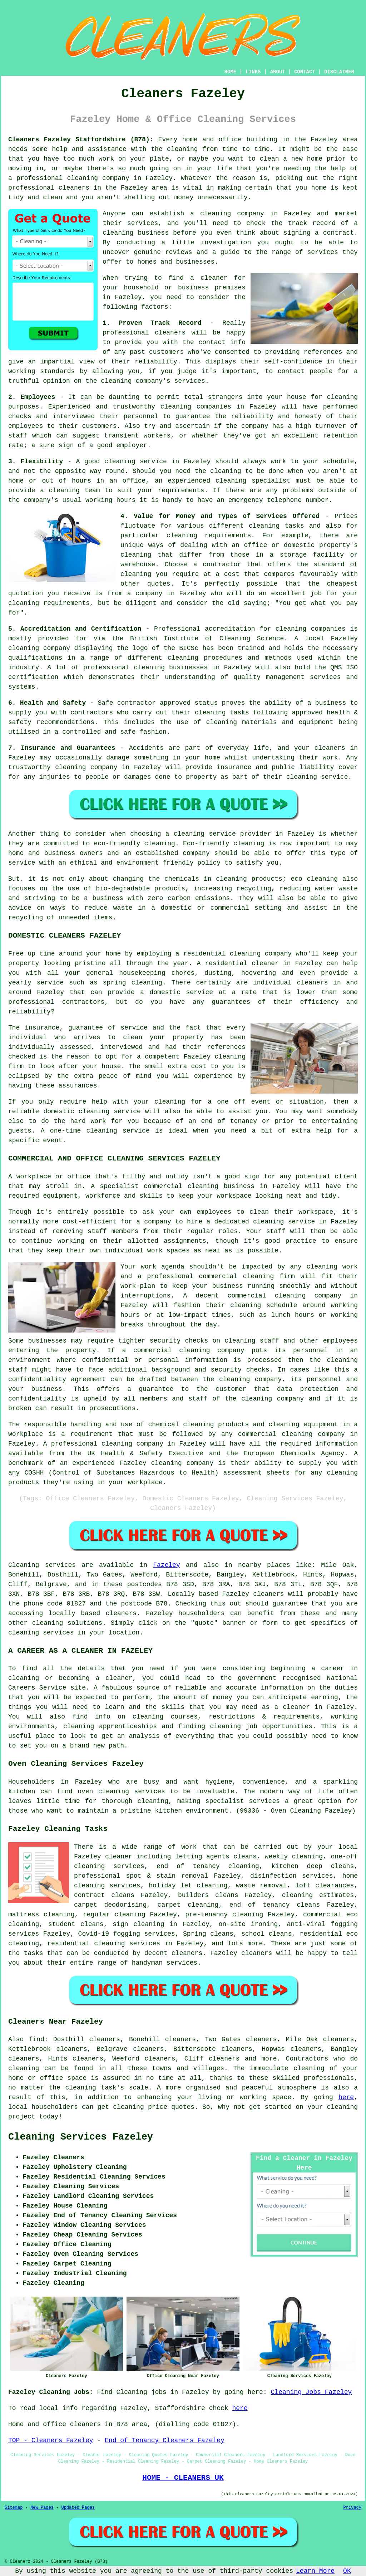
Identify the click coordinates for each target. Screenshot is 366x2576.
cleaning (215, 213)
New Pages (42, 2507)
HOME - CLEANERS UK (182, 2477)
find (36, 2039)
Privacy (352, 2507)
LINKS (253, 72)
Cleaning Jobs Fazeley (311, 2392)
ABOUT (277, 72)
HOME (230, 72)
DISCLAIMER (339, 72)
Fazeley (166, 1565)
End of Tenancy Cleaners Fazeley (164, 2440)
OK (347, 2571)
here (346, 2097)
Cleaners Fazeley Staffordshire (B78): (81, 139)
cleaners (74, 187)
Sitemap (14, 2507)
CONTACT (304, 72)
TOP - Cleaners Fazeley (50, 2440)
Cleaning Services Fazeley (80, 2137)
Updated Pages (78, 2507)
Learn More (315, 2571)
